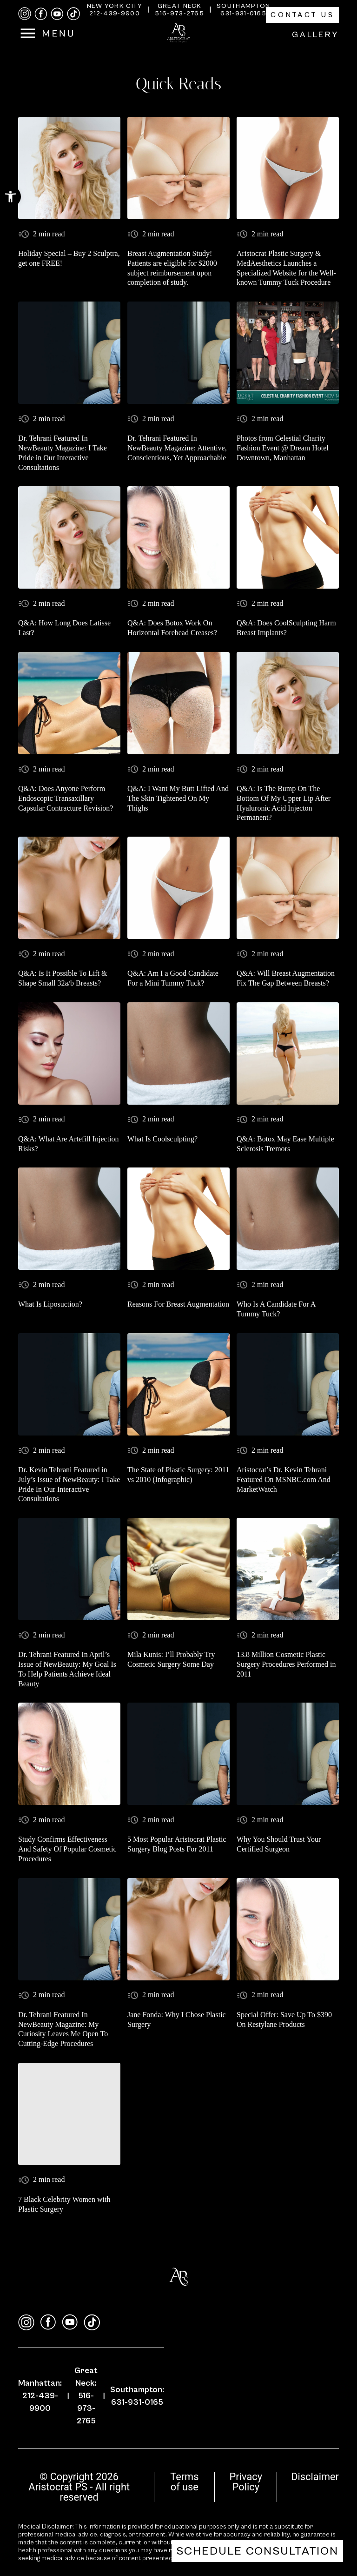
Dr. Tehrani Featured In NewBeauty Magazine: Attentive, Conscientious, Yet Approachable (177, 448)
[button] (10, 196)
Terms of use (184, 2482)
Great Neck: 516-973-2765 (86, 2396)
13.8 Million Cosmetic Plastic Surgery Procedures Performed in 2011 (286, 1664)
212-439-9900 (114, 13)
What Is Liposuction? (50, 1304)
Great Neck (180, 6)
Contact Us (302, 15)
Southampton (243, 6)
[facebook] (40, 13)
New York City (115, 6)
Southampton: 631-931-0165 (137, 2396)
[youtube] (57, 13)
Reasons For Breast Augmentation (178, 1304)
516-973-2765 (179, 13)
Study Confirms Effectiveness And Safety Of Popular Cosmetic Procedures (67, 1849)
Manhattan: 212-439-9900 (40, 2395)
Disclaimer (315, 2476)
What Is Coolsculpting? (162, 1139)
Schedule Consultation (257, 2551)
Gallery (315, 35)
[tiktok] (73, 13)
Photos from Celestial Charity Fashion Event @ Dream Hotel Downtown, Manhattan (283, 448)
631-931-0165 (243, 13)
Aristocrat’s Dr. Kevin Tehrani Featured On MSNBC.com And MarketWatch (284, 1479)
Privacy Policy (246, 2482)
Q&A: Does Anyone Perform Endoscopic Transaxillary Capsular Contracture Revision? (65, 798)
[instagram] (24, 13)
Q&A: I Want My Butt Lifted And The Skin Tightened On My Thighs (178, 798)
